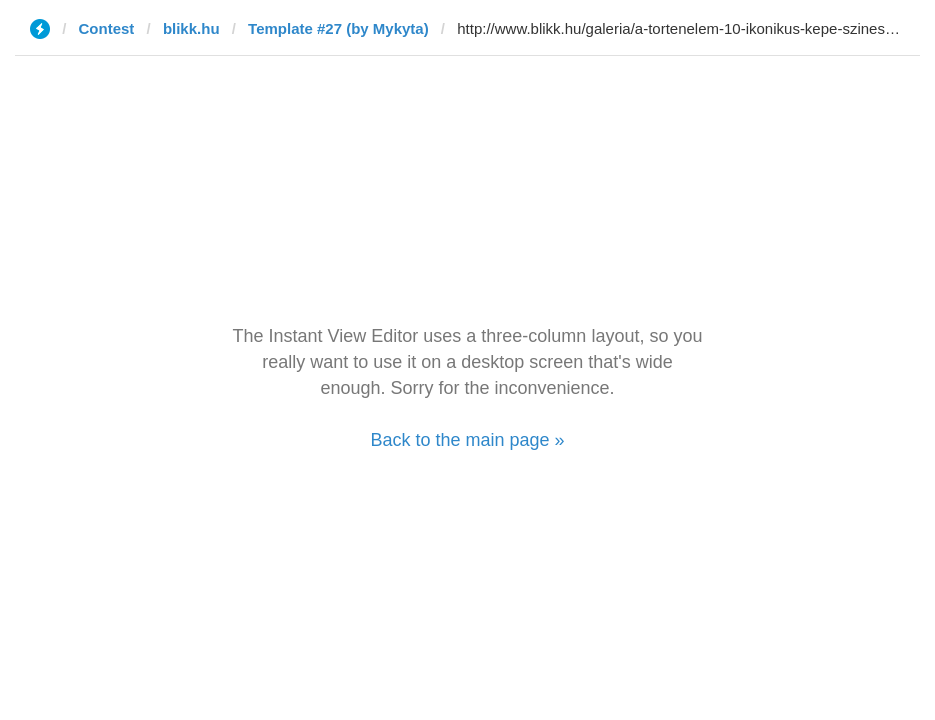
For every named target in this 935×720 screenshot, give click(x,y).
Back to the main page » (467, 440)
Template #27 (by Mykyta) (338, 28)
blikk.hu (191, 28)
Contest (107, 28)
